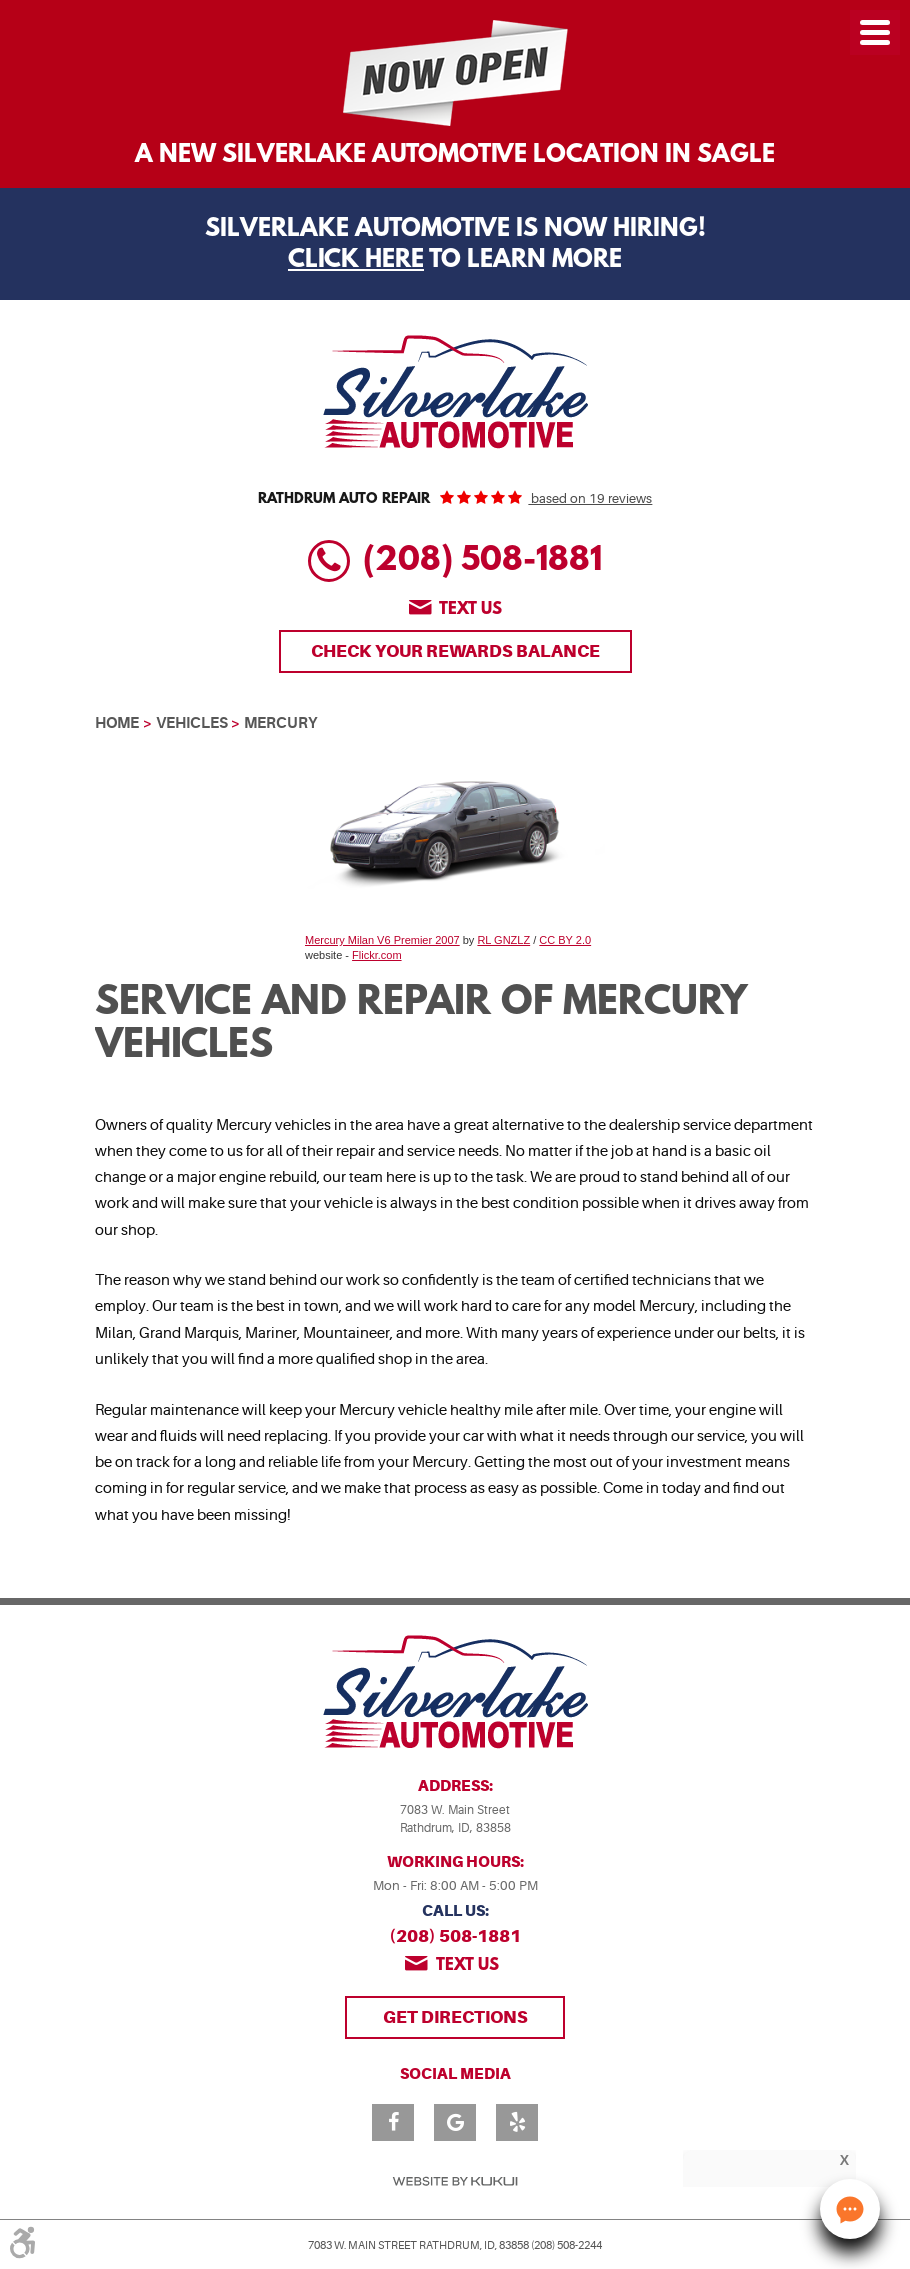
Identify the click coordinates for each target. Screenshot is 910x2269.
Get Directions (455, 2017)
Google (455, 2122)
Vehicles (192, 723)
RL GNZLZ (503, 940)
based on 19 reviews (590, 498)
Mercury (280, 723)
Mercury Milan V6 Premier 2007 (382, 940)
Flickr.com (377, 955)
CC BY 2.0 (565, 940)
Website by (455, 2181)
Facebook (393, 2122)
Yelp (517, 2122)
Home (117, 723)
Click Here (356, 261)
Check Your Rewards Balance (455, 651)
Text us (470, 609)
